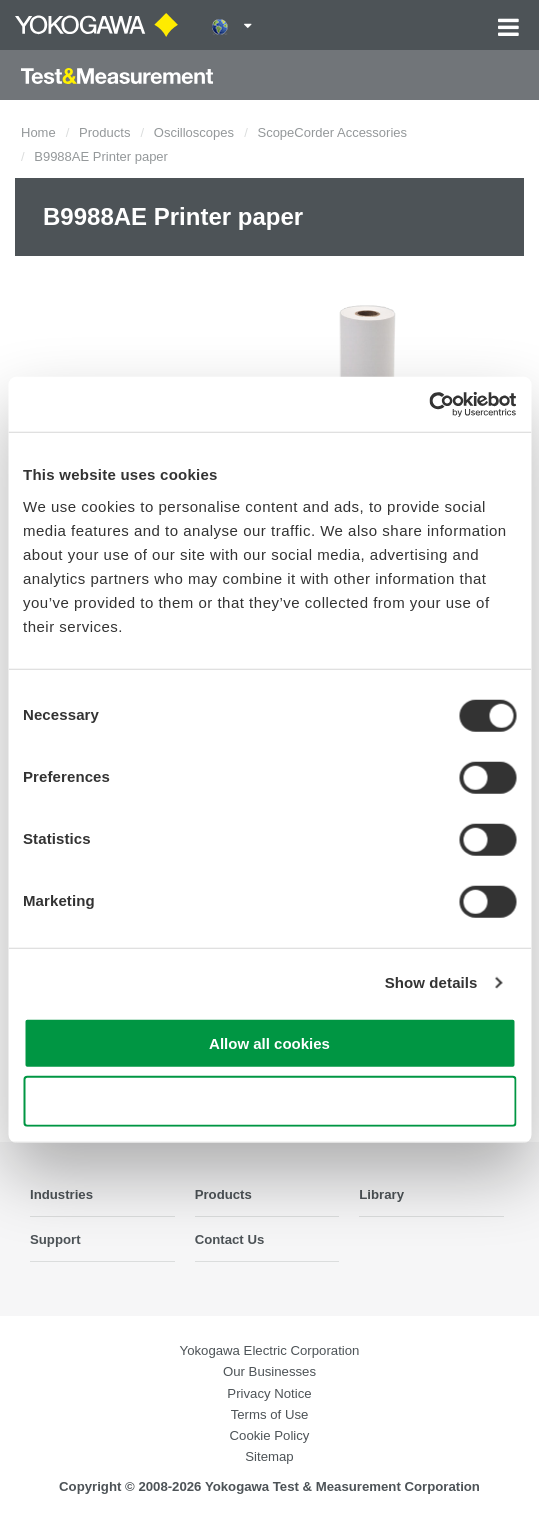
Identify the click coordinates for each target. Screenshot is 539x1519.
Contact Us (230, 1239)
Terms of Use (270, 1414)
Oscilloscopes (194, 132)
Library (381, 1194)
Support (55, 1239)
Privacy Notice (269, 1393)
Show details (431, 982)
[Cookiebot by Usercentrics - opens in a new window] (428, 404)
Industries (61, 1194)
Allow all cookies (269, 1042)
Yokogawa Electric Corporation (270, 1350)
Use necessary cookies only (269, 1101)
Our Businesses (269, 1371)
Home (38, 132)
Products (104, 132)
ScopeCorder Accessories (332, 132)
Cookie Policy (270, 1435)
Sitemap (269, 1456)
